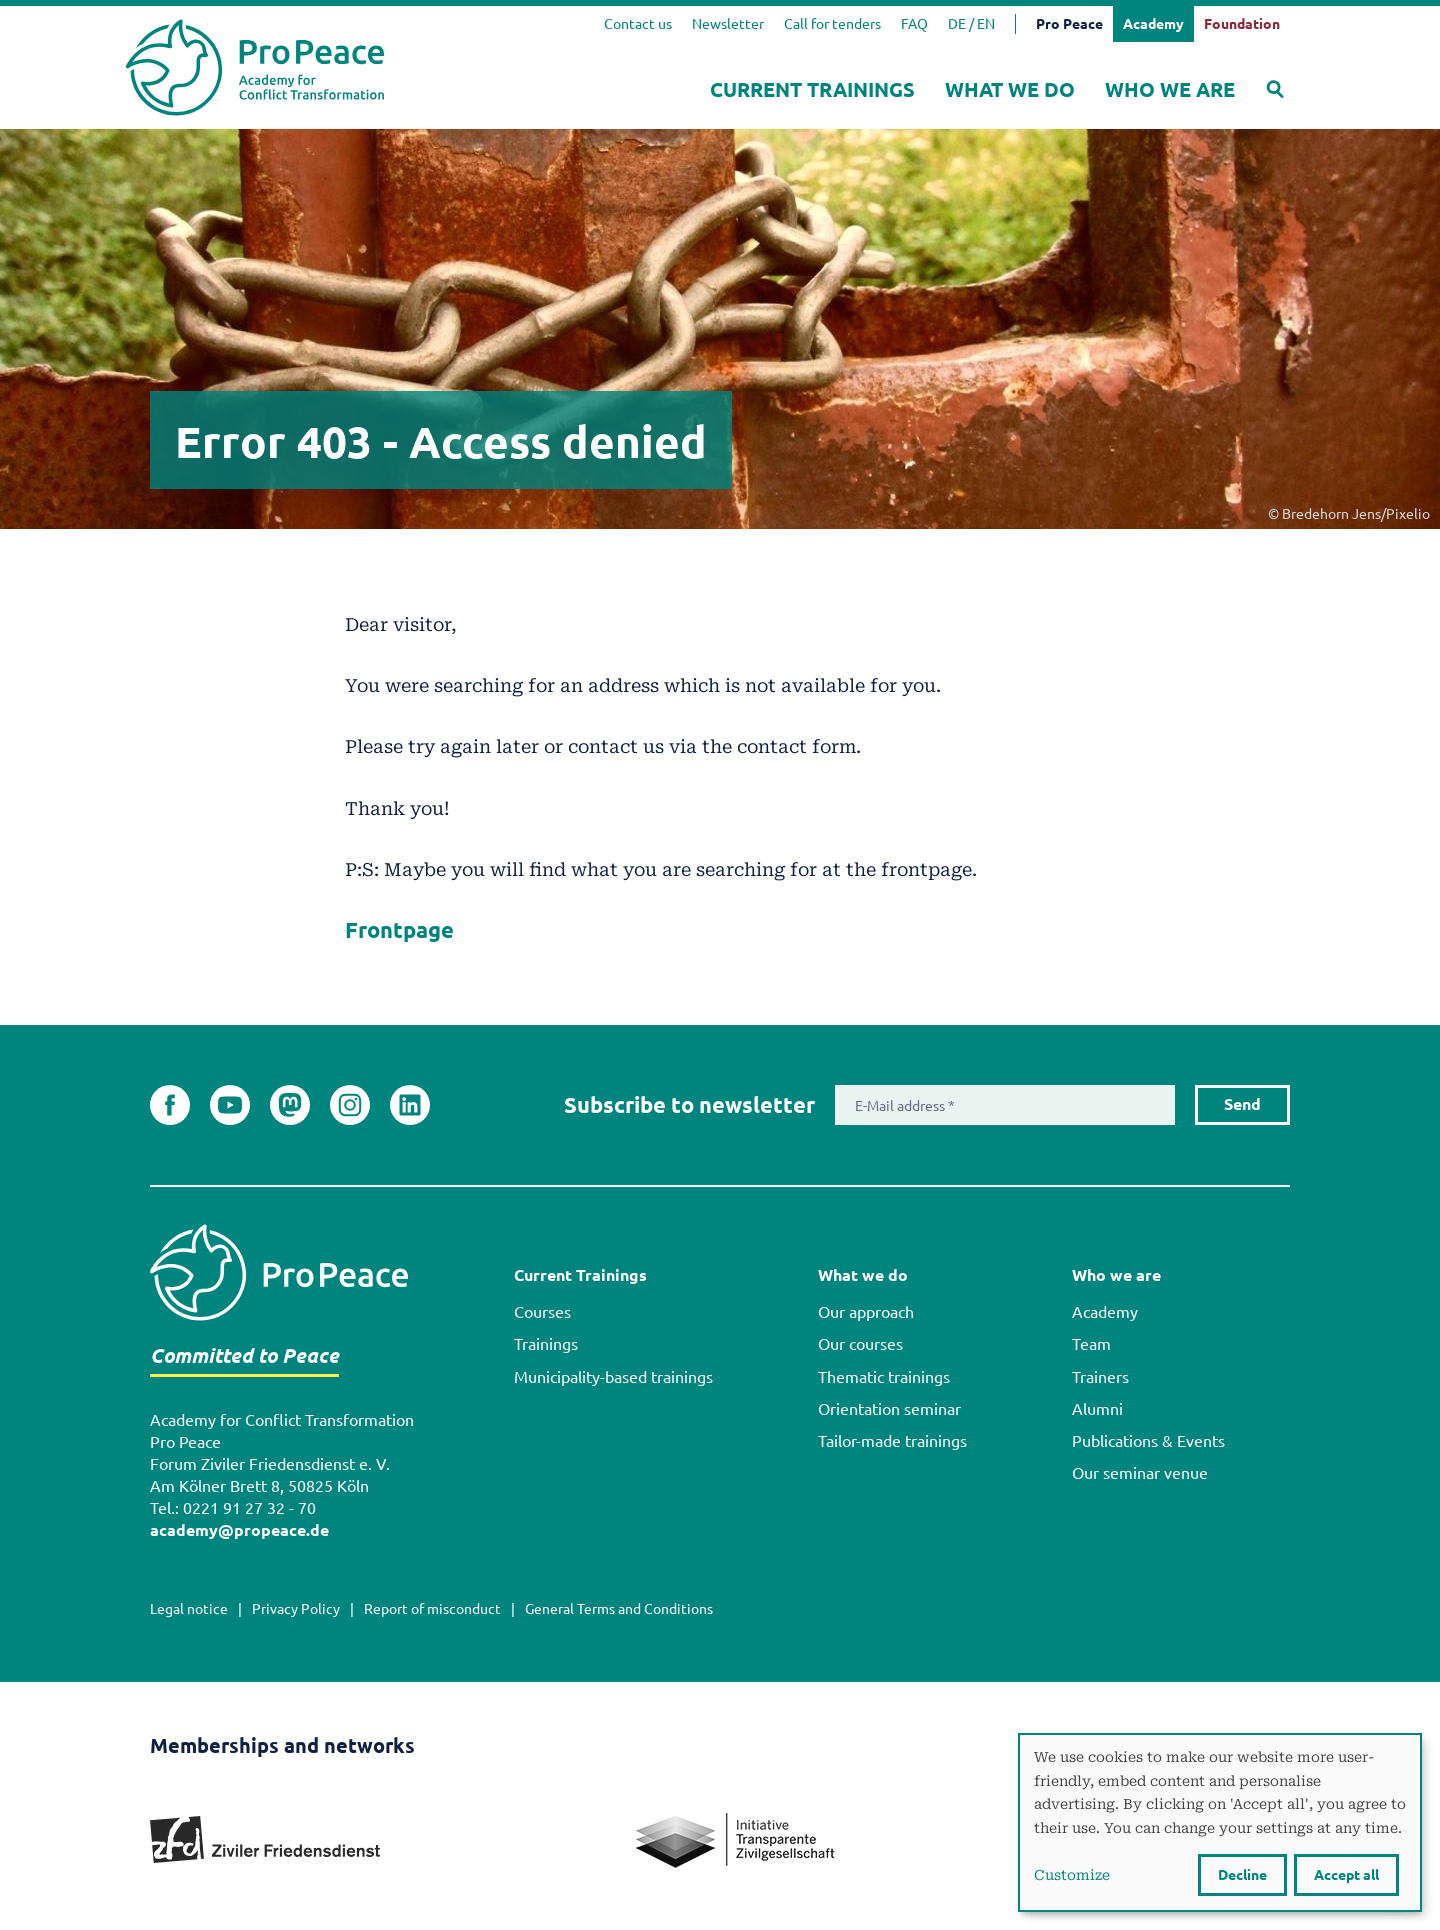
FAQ (914, 24)
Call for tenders (832, 24)
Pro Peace (1069, 24)
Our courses (860, 1344)
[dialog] (1220, 1822)
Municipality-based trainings (613, 1377)
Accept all (1346, 1875)
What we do (1010, 89)
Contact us (638, 24)
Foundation (1242, 24)
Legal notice (189, 1609)
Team (1091, 1344)
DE (957, 24)
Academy (1105, 1312)
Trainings (546, 1344)
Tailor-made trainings (892, 1441)
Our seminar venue (1140, 1473)
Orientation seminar (889, 1409)
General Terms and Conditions (619, 1609)
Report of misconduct (432, 1609)
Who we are (1170, 89)
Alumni (1097, 1409)
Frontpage (399, 930)
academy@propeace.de (239, 1530)
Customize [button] (1072, 1874)
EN (986, 24)
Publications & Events (1148, 1441)
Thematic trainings (884, 1377)
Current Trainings (812, 89)
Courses (542, 1312)
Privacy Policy (296, 1609)
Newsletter (728, 24)
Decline (1242, 1875)
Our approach (866, 1312)
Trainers (1100, 1377)
